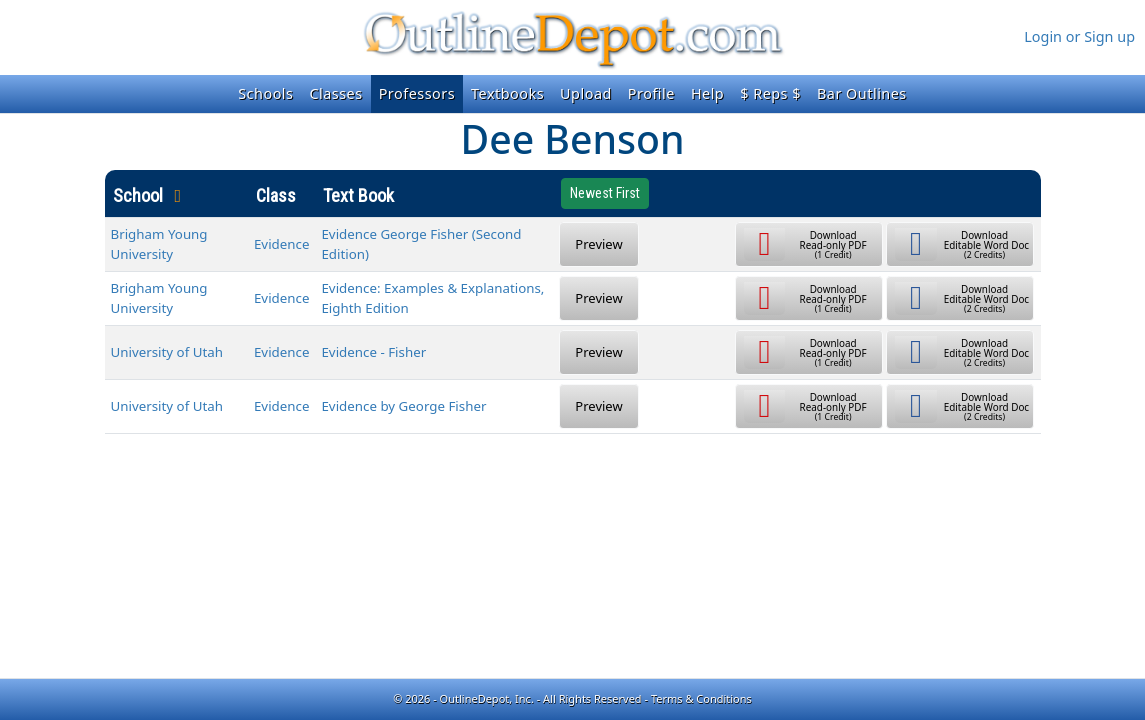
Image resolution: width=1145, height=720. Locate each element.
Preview (598, 244)
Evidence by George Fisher (403, 406)
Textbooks (507, 93)
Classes (335, 93)
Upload (586, 93)
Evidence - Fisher (373, 352)
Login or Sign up (1079, 36)
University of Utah (167, 352)
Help (707, 93)
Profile (651, 93)
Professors (417, 93)
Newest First (605, 193)
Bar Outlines (862, 93)
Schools (265, 93)
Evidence (282, 244)
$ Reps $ (770, 93)
